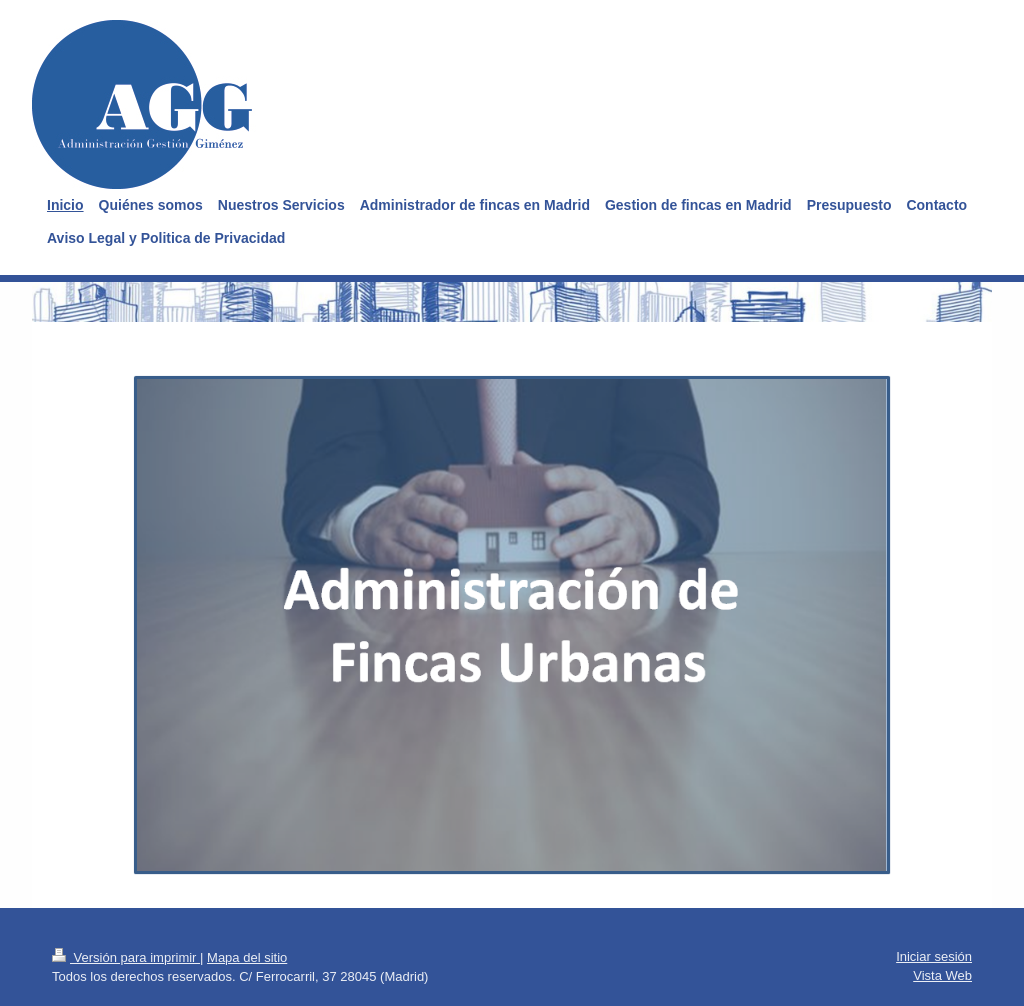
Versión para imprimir (126, 957)
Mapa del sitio (247, 957)
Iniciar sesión (934, 956)
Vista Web (942, 975)
